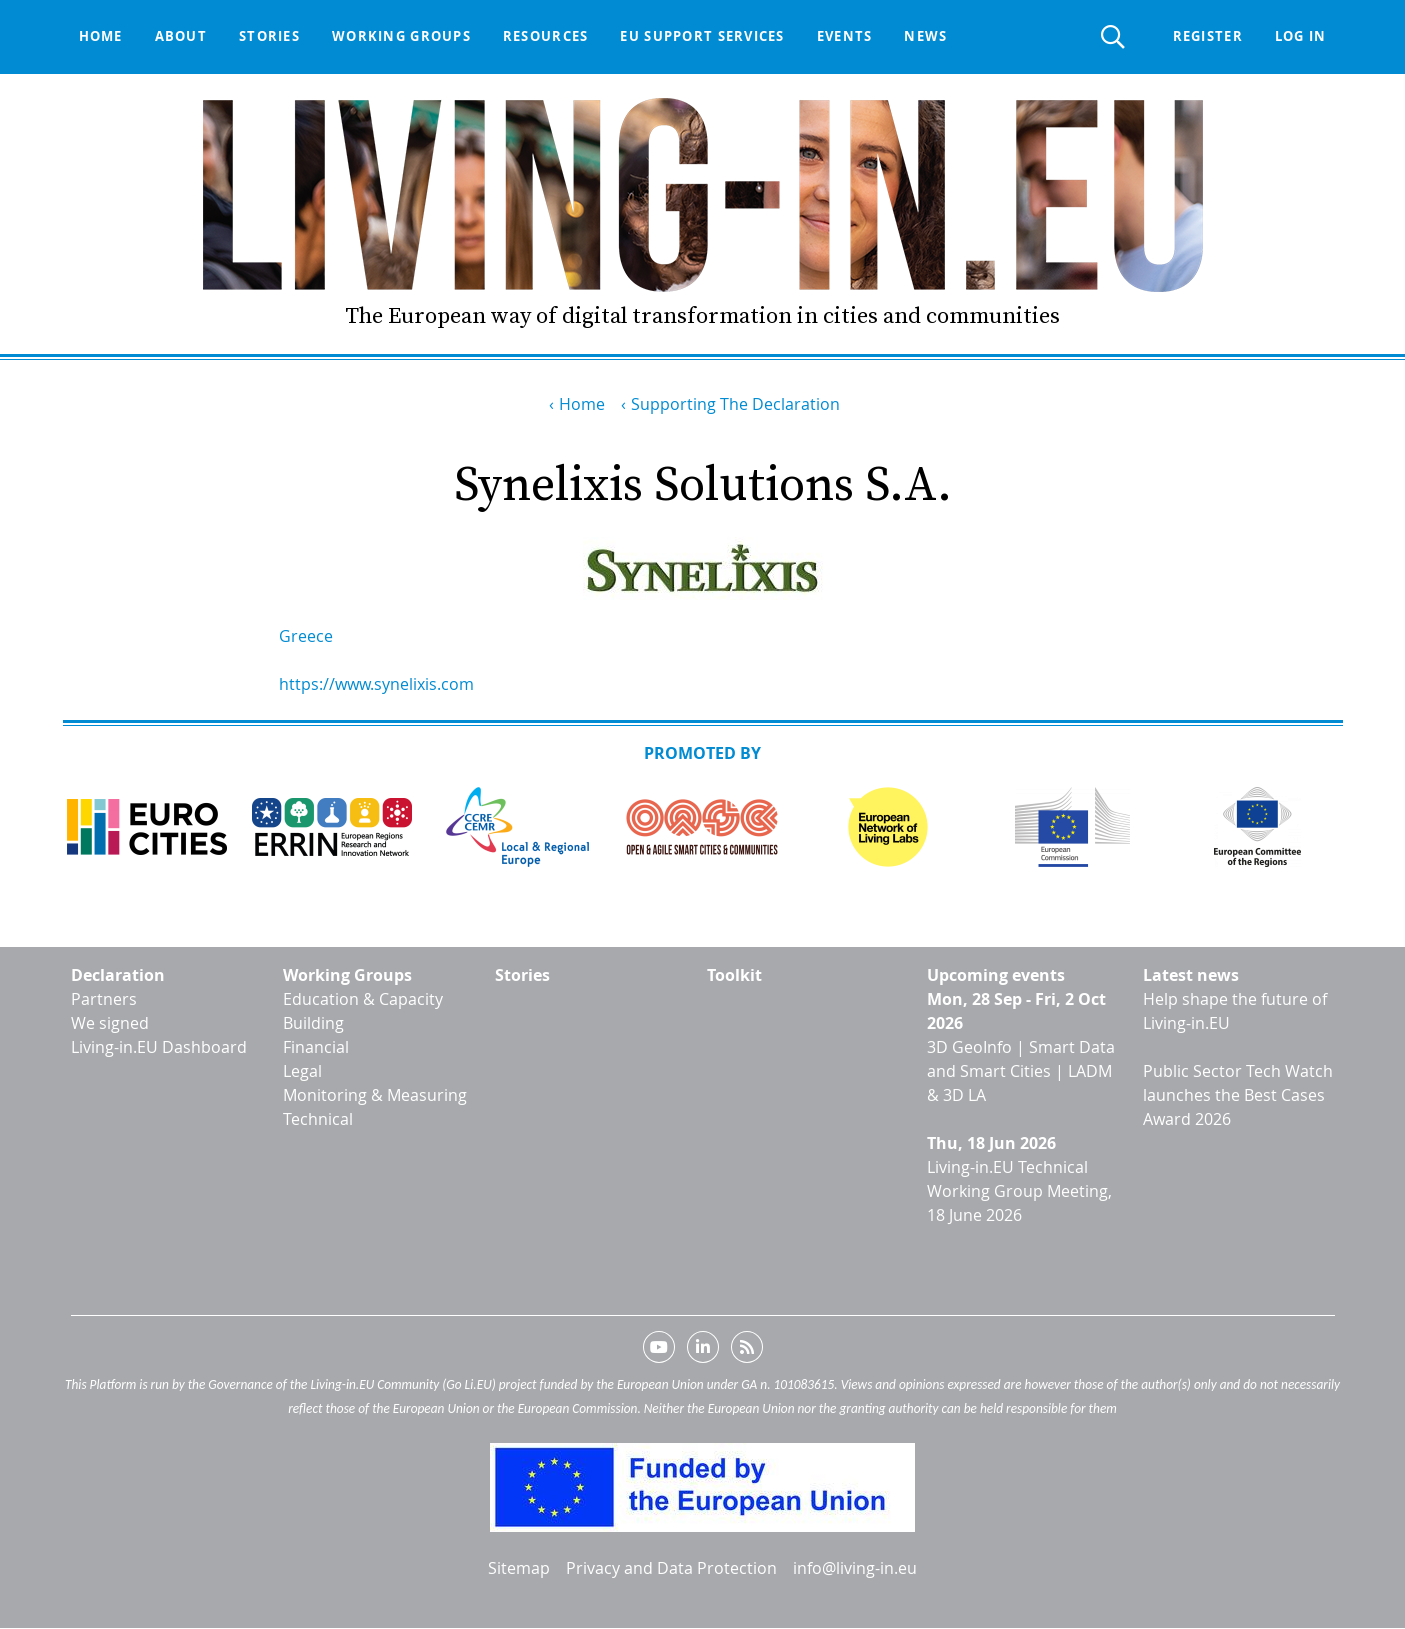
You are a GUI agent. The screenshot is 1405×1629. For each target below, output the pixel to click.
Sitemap (519, 1568)
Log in (1301, 36)
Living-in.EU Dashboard (159, 1047)
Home (101, 36)
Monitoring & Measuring (375, 1095)
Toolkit (734, 975)
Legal (302, 1071)
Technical (318, 1119)
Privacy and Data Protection (671, 1568)
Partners (104, 999)
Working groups (401, 36)
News (925, 36)
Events (845, 36)
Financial (316, 1047)
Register (1208, 36)
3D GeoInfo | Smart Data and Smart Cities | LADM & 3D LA (1021, 1071)
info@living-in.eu (855, 1568)
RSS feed (747, 1351)
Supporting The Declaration (735, 404)
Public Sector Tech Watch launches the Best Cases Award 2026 (1238, 1095)
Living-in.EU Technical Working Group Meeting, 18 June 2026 (1019, 1191)
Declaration (118, 975)
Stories (269, 36)
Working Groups (347, 975)
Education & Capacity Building (363, 1011)
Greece (306, 636)
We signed (110, 1023)
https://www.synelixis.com (376, 684)
